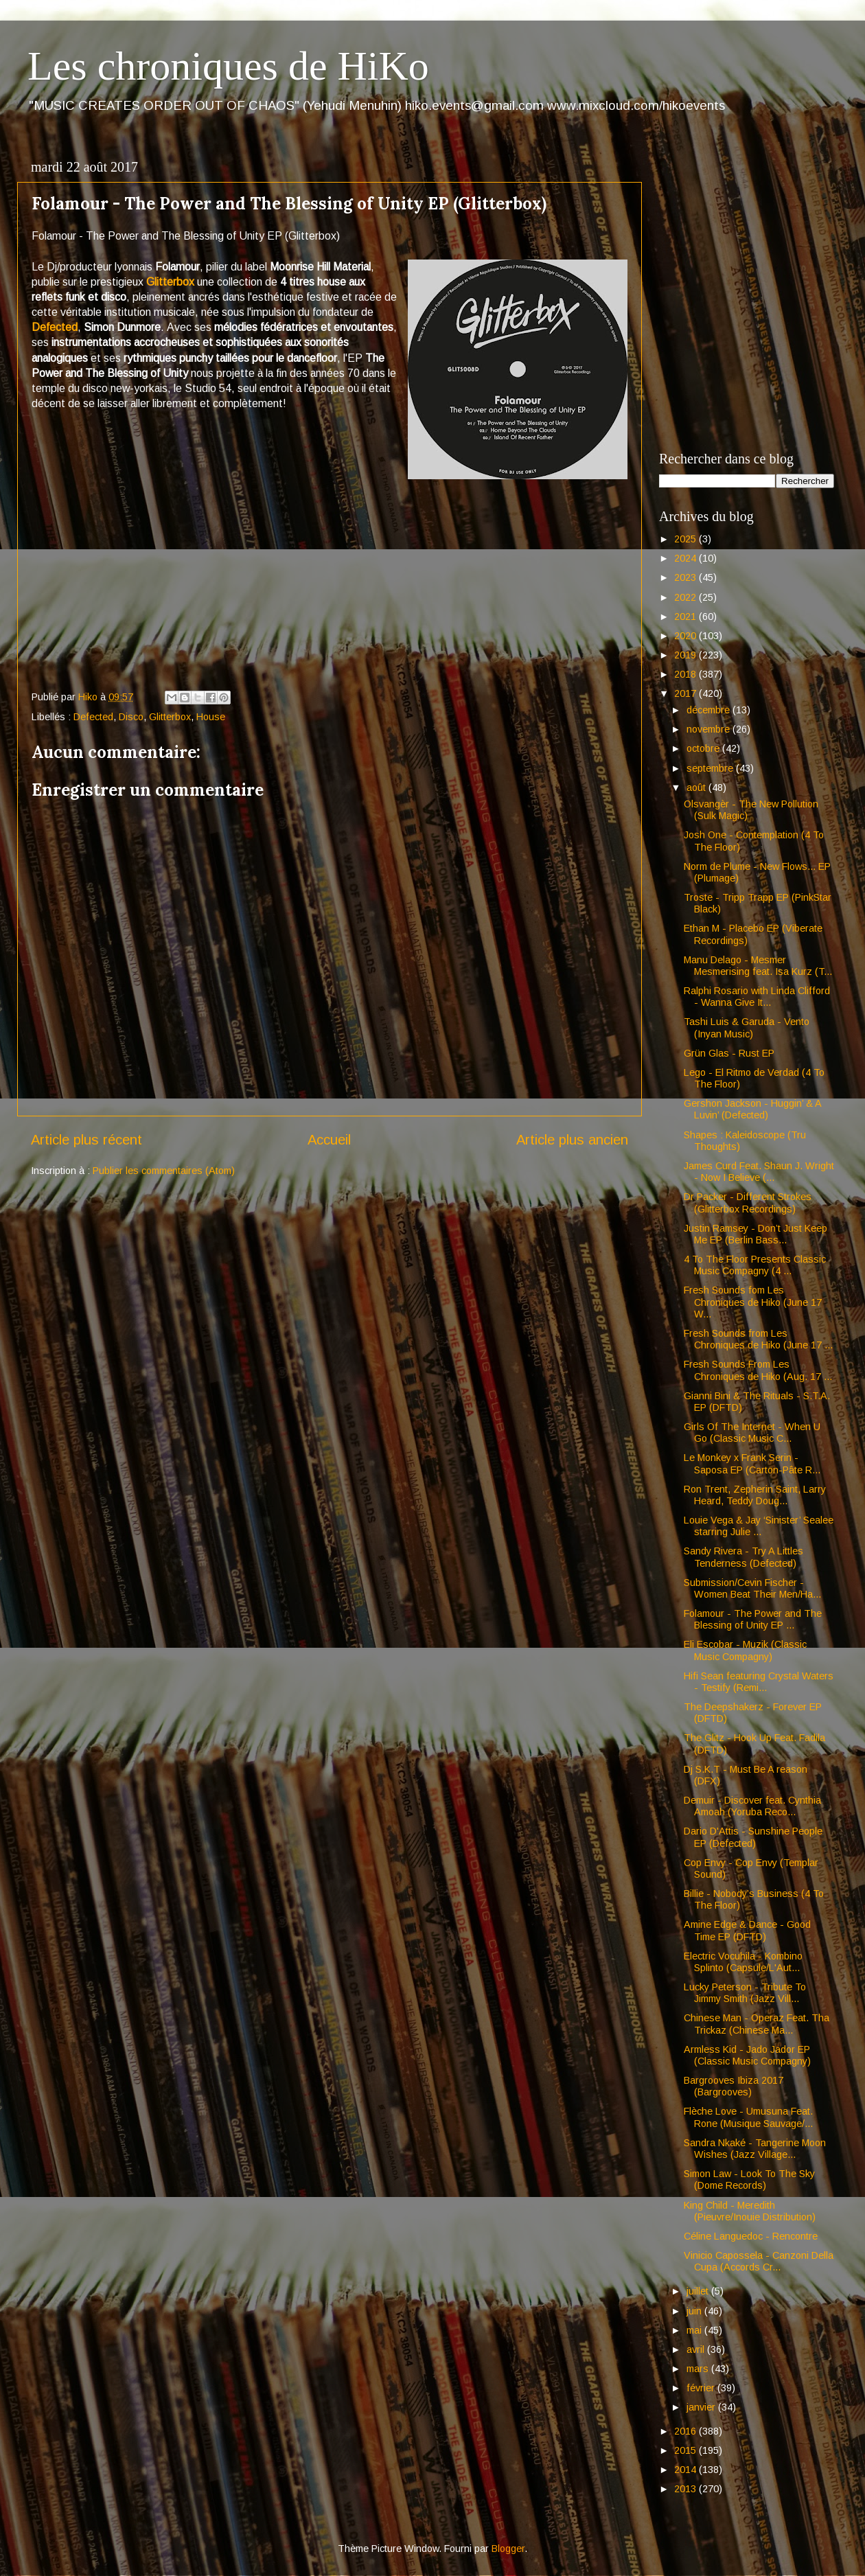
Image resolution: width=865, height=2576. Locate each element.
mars (699, 2368)
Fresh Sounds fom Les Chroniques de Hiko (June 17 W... (753, 1302)
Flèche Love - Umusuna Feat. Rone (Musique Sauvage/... (748, 2117)
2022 (686, 597)
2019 (686, 654)
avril (697, 2349)
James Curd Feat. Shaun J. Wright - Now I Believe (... (759, 1171)
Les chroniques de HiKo (228, 66)
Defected (55, 327)
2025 (686, 538)
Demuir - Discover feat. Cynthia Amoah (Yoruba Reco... (752, 1806)
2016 (686, 2431)
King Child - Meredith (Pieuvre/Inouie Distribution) (750, 2211)
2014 (686, 2469)
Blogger (508, 2548)
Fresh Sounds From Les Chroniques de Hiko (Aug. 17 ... (758, 1370)
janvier (702, 2407)
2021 (686, 616)
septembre (711, 768)
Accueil (329, 1139)
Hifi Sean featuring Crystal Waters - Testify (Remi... (758, 1681)
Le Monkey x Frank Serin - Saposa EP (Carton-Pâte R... (752, 1463)
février (702, 2387)
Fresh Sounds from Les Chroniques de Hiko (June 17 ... (758, 1339)
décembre (710, 709)
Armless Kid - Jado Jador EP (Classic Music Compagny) (747, 2055)
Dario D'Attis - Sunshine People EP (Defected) (753, 1837)
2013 (686, 2488)
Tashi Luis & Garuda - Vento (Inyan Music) (746, 1027)
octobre (704, 748)
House (210, 716)
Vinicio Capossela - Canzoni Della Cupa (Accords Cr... (758, 2261)
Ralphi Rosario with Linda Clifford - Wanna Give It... (757, 996)
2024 (686, 558)
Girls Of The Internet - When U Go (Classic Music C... (752, 1432)
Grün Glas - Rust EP (729, 1053)
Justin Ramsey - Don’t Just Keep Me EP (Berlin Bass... (755, 1234)
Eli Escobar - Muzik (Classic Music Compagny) (745, 1650)
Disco (131, 716)
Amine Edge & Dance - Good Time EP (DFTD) (747, 1930)
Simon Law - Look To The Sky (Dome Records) (749, 2179)
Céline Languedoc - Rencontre (751, 2236)
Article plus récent (86, 1139)
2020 (686, 635)
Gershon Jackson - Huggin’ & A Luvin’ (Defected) (752, 1109)
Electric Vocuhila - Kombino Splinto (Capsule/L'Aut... (743, 1962)
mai (695, 2330)
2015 (686, 2450)
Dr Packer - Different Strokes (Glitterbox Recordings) (747, 1202)
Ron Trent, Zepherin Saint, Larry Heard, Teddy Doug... (755, 1495)
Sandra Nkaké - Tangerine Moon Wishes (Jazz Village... (755, 2148)
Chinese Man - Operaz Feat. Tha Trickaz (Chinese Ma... (756, 2023)
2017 (686, 693)
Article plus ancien (572, 1139)
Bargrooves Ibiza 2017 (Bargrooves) (733, 2086)
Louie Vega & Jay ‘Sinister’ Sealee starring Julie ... (758, 1526)
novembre (710, 729)
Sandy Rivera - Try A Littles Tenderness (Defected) (743, 1556)
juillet (699, 2291)
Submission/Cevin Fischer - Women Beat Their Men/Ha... (752, 1588)
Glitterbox (170, 282)
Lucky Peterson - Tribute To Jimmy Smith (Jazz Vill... (745, 1992)
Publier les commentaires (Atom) (164, 1170)
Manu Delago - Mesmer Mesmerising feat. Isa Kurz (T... (758, 965)
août (697, 787)
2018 (686, 674)
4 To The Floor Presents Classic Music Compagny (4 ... (755, 1265)
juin (695, 2310)
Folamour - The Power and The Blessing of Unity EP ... (753, 1619)
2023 (686, 577)
